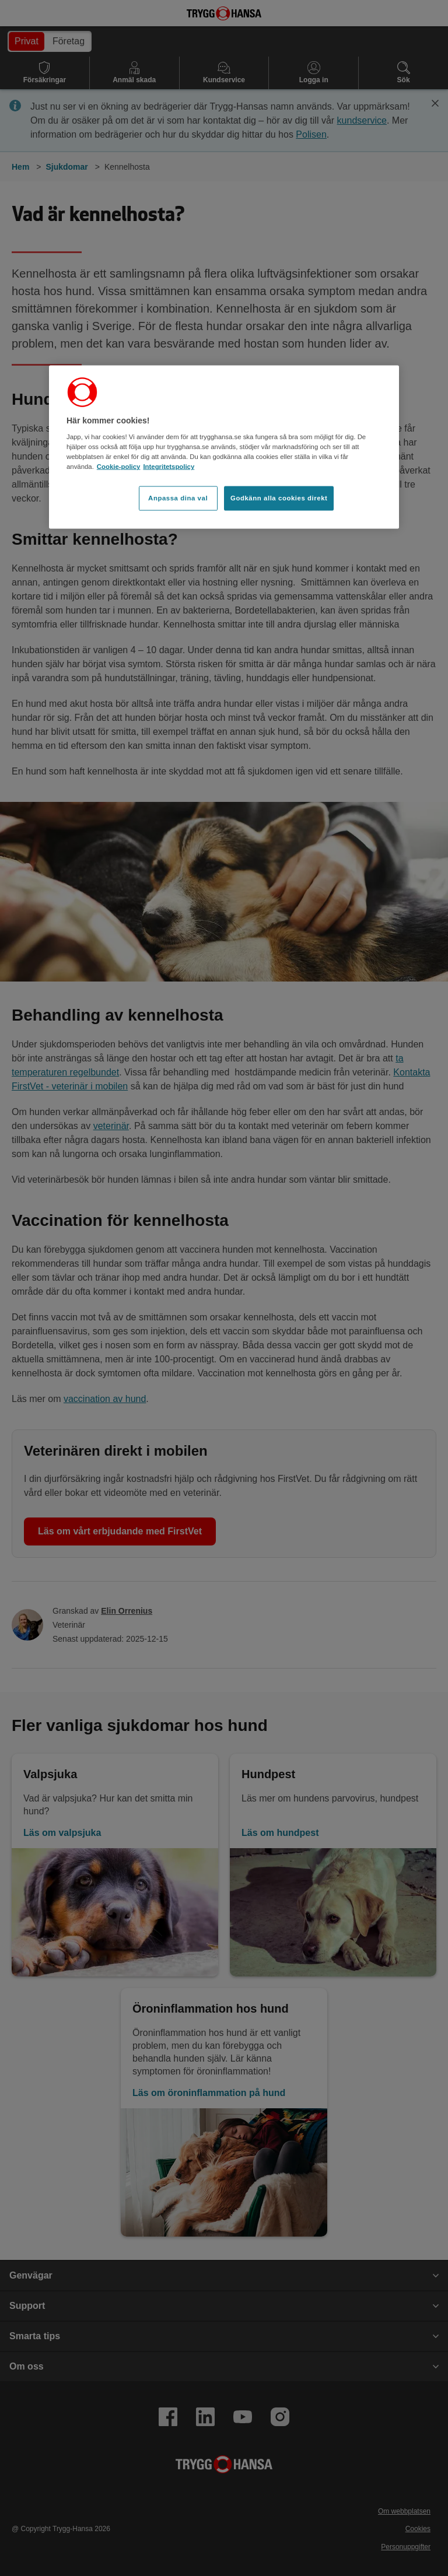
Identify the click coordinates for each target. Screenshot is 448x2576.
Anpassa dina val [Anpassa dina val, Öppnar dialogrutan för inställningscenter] (178, 498)
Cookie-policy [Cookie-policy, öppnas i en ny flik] (119, 466)
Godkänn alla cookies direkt (278, 498)
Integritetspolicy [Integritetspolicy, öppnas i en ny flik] (168, 466)
